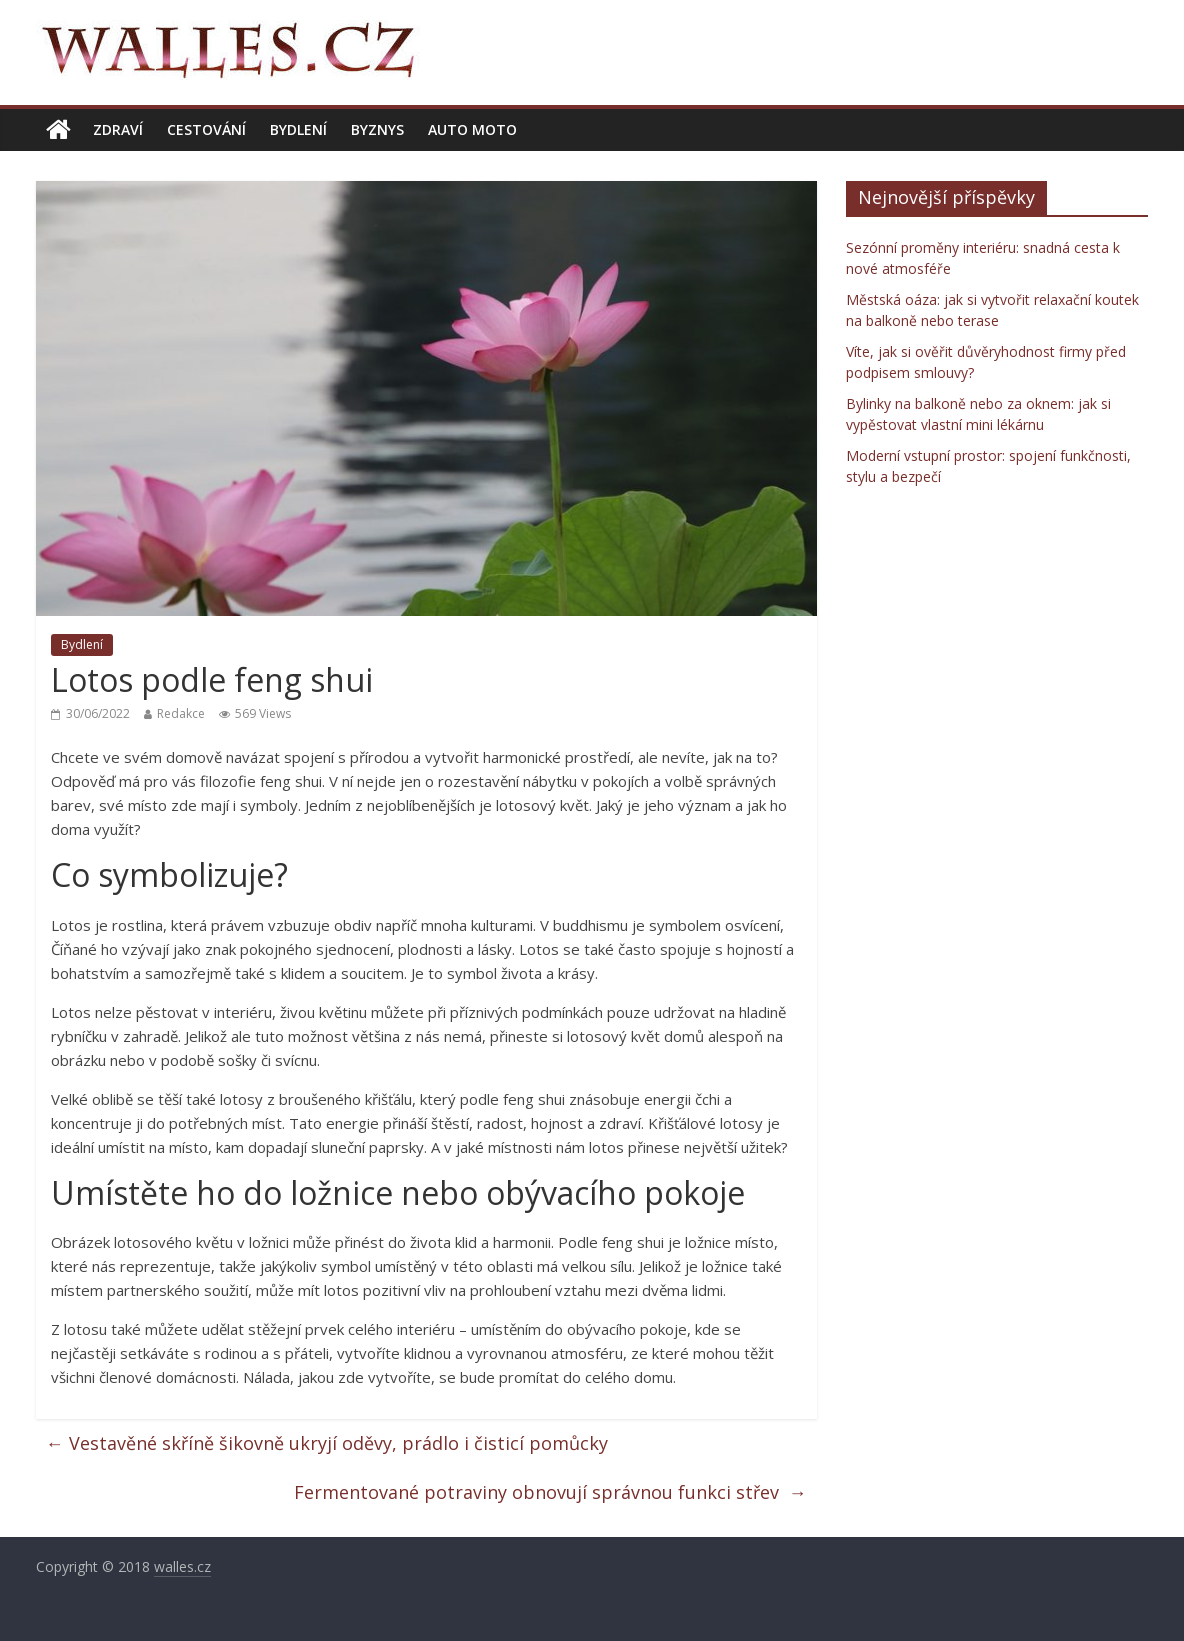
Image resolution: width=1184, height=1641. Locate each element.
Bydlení (298, 129)
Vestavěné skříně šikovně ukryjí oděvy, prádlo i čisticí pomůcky (327, 1443)
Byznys (377, 129)
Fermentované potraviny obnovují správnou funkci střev (550, 1492)
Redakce (181, 713)
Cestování (206, 129)
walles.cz (182, 1566)
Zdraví (118, 129)
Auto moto (472, 129)
